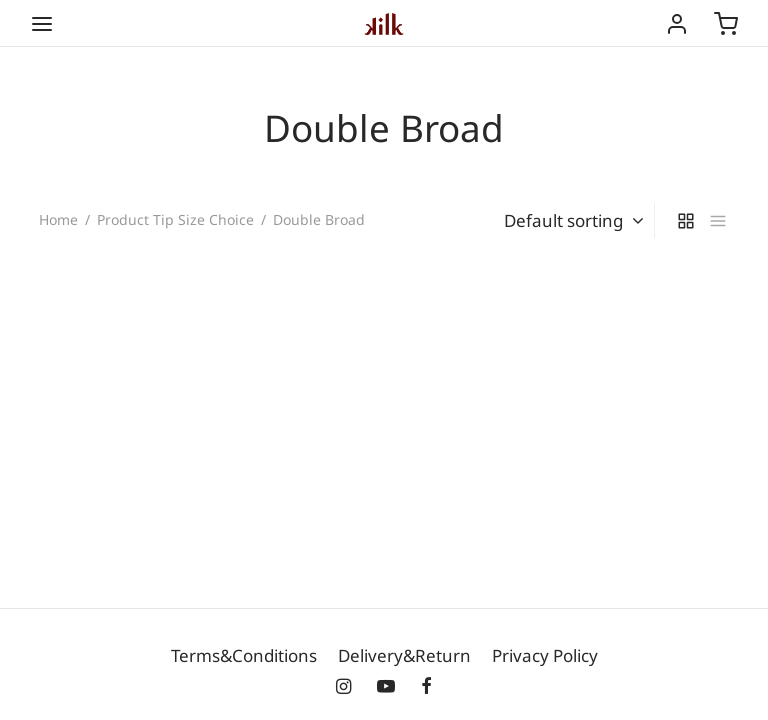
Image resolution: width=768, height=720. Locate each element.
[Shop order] (570, 220)
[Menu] (42, 24)
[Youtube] (386, 687)
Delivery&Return (404, 655)
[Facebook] (426, 687)
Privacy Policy (545, 655)
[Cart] (726, 24)
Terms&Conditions (244, 655)
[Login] (677, 24)
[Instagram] (343, 687)
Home (58, 219)
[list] (718, 220)
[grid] (686, 220)
